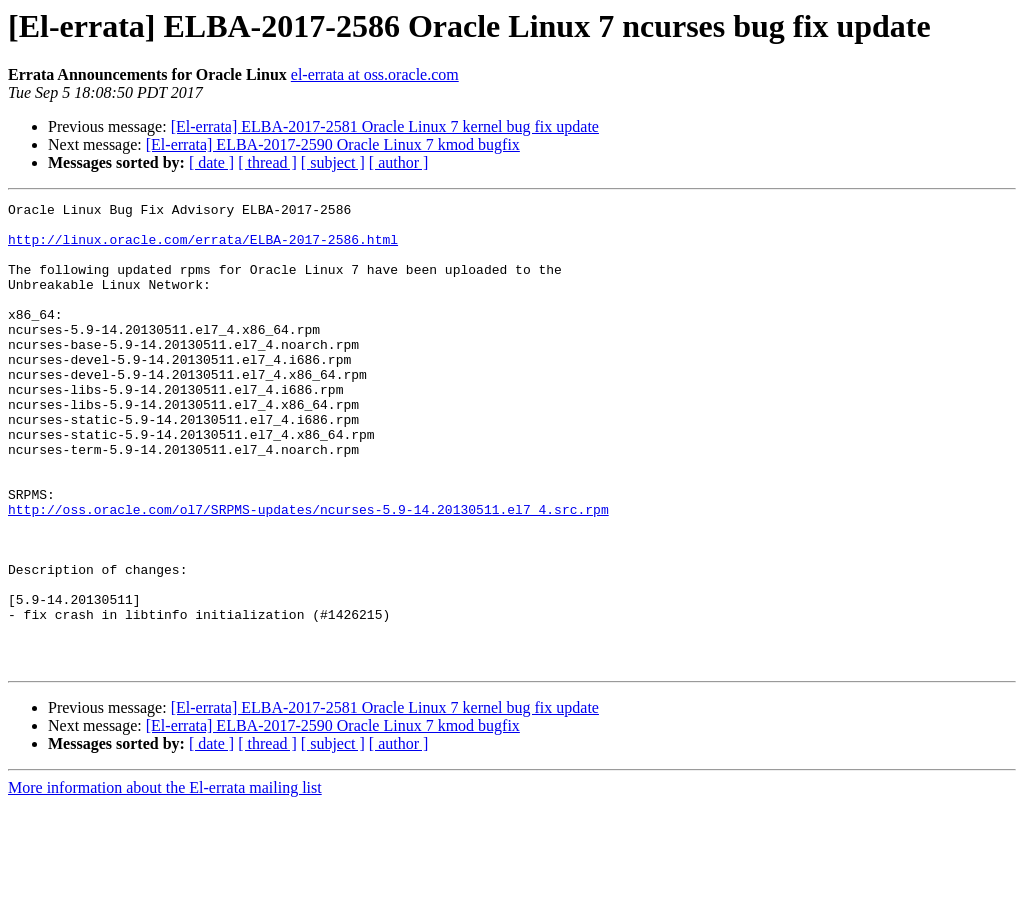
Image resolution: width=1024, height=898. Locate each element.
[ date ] (211, 162)
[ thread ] (267, 162)
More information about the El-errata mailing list (165, 880)
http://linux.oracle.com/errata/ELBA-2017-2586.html (203, 248)
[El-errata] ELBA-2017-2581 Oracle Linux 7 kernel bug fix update (385, 126)
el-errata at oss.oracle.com (375, 74)
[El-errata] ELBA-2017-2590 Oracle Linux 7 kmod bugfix (333, 144)
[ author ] (399, 162)
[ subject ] (333, 162)
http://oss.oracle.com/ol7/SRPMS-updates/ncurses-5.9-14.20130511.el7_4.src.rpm (308, 572)
